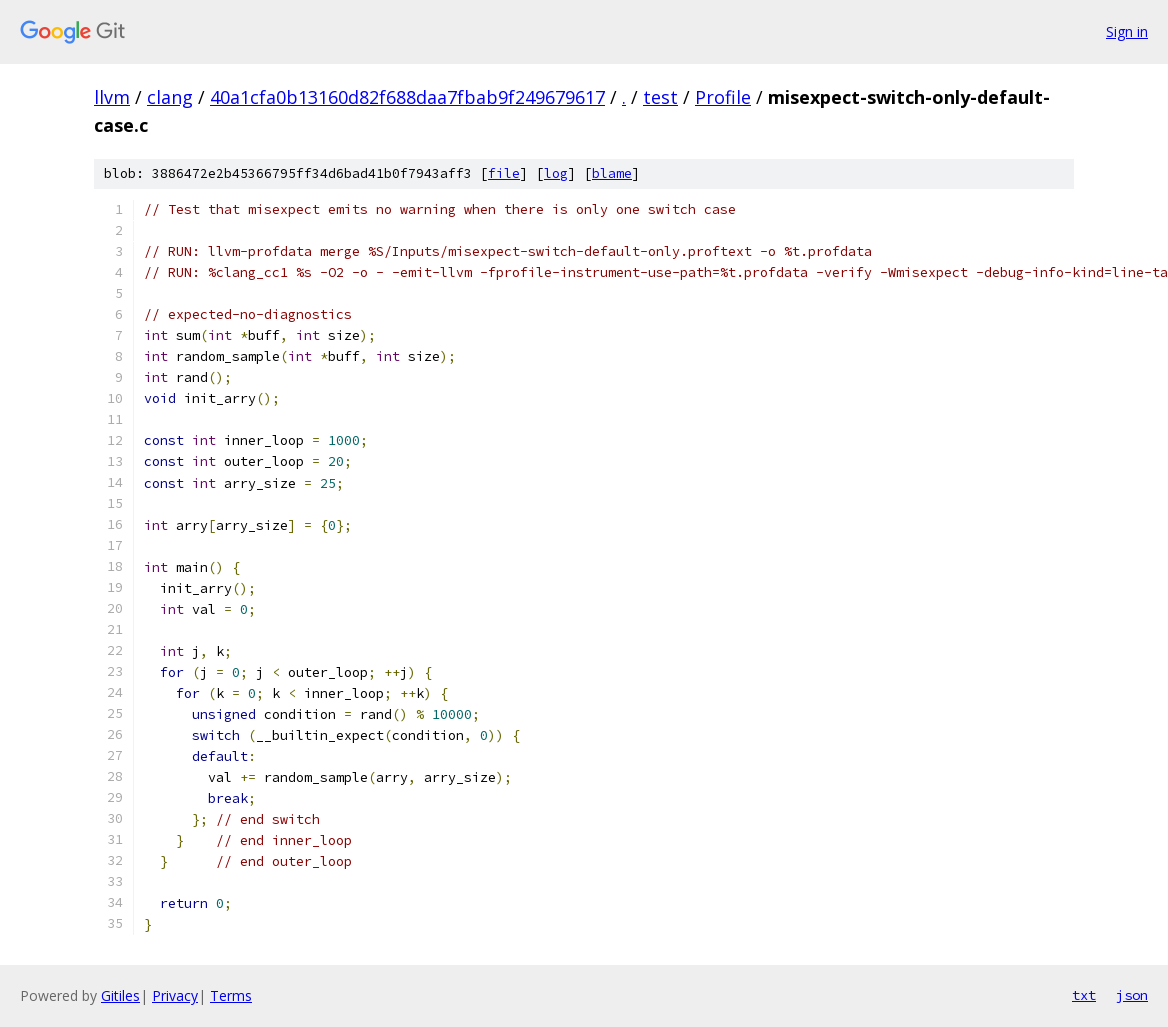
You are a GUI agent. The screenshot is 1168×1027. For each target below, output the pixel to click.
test (660, 97)
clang (170, 97)
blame (612, 173)
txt (1084, 995)
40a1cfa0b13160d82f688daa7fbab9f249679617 (407, 97)
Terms (231, 995)
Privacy (175, 995)
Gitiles (120, 995)
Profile (723, 97)
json (1132, 995)
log (556, 173)
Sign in (1127, 31)
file (504, 173)
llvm (112, 97)
